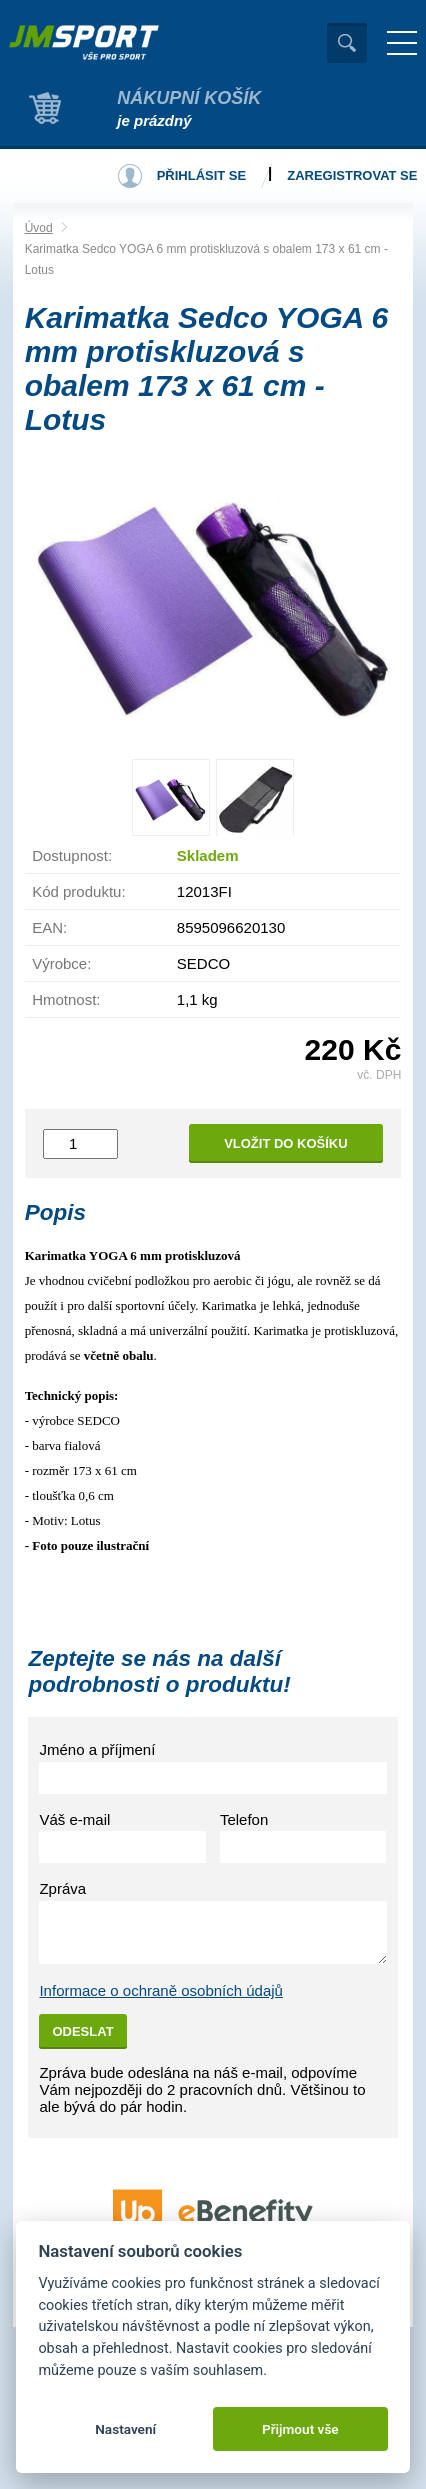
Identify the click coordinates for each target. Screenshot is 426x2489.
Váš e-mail (74, 1819)
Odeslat (82, 2031)
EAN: (49, 927)
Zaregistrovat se (352, 175)
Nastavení (125, 2429)
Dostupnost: (72, 855)
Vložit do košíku (286, 1143)
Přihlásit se (202, 175)
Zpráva (62, 1888)
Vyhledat (347, 43)
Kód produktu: (78, 891)
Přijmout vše (300, 2429)
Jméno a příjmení (97, 1749)
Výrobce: (61, 963)
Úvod (39, 228)
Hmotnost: (66, 999)
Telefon (244, 1819)
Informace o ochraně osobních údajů (161, 1990)
